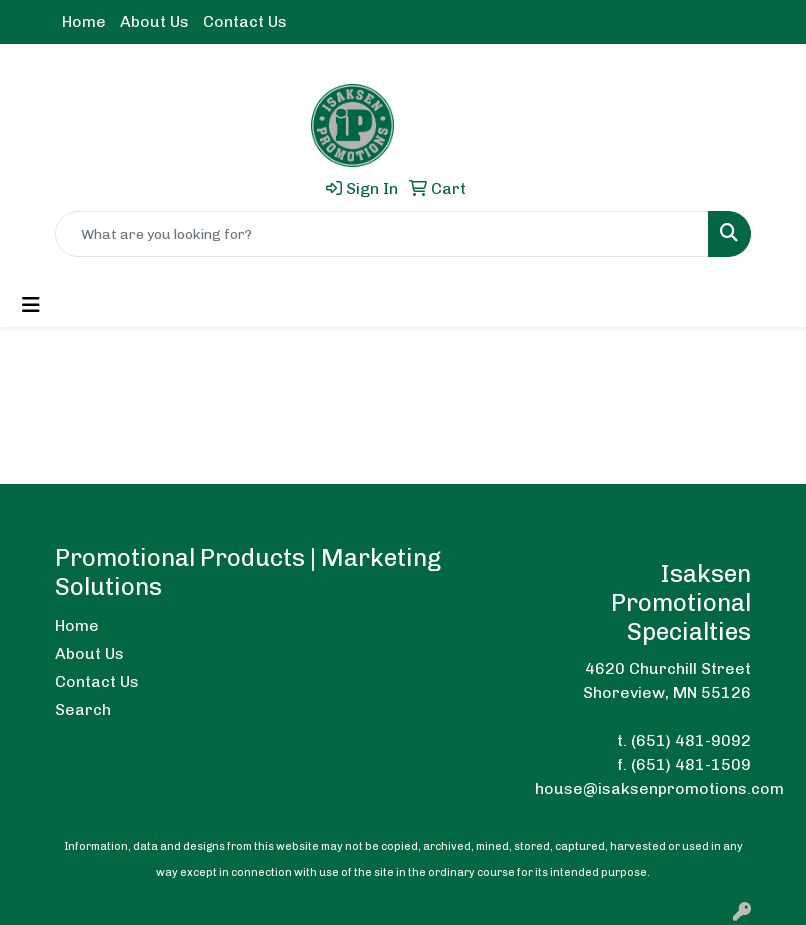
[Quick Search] (382, 234)
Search (83, 709)
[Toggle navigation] (31, 305)
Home (84, 21)
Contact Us (245, 21)
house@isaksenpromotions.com (659, 788)
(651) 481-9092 (691, 740)
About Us (154, 21)
